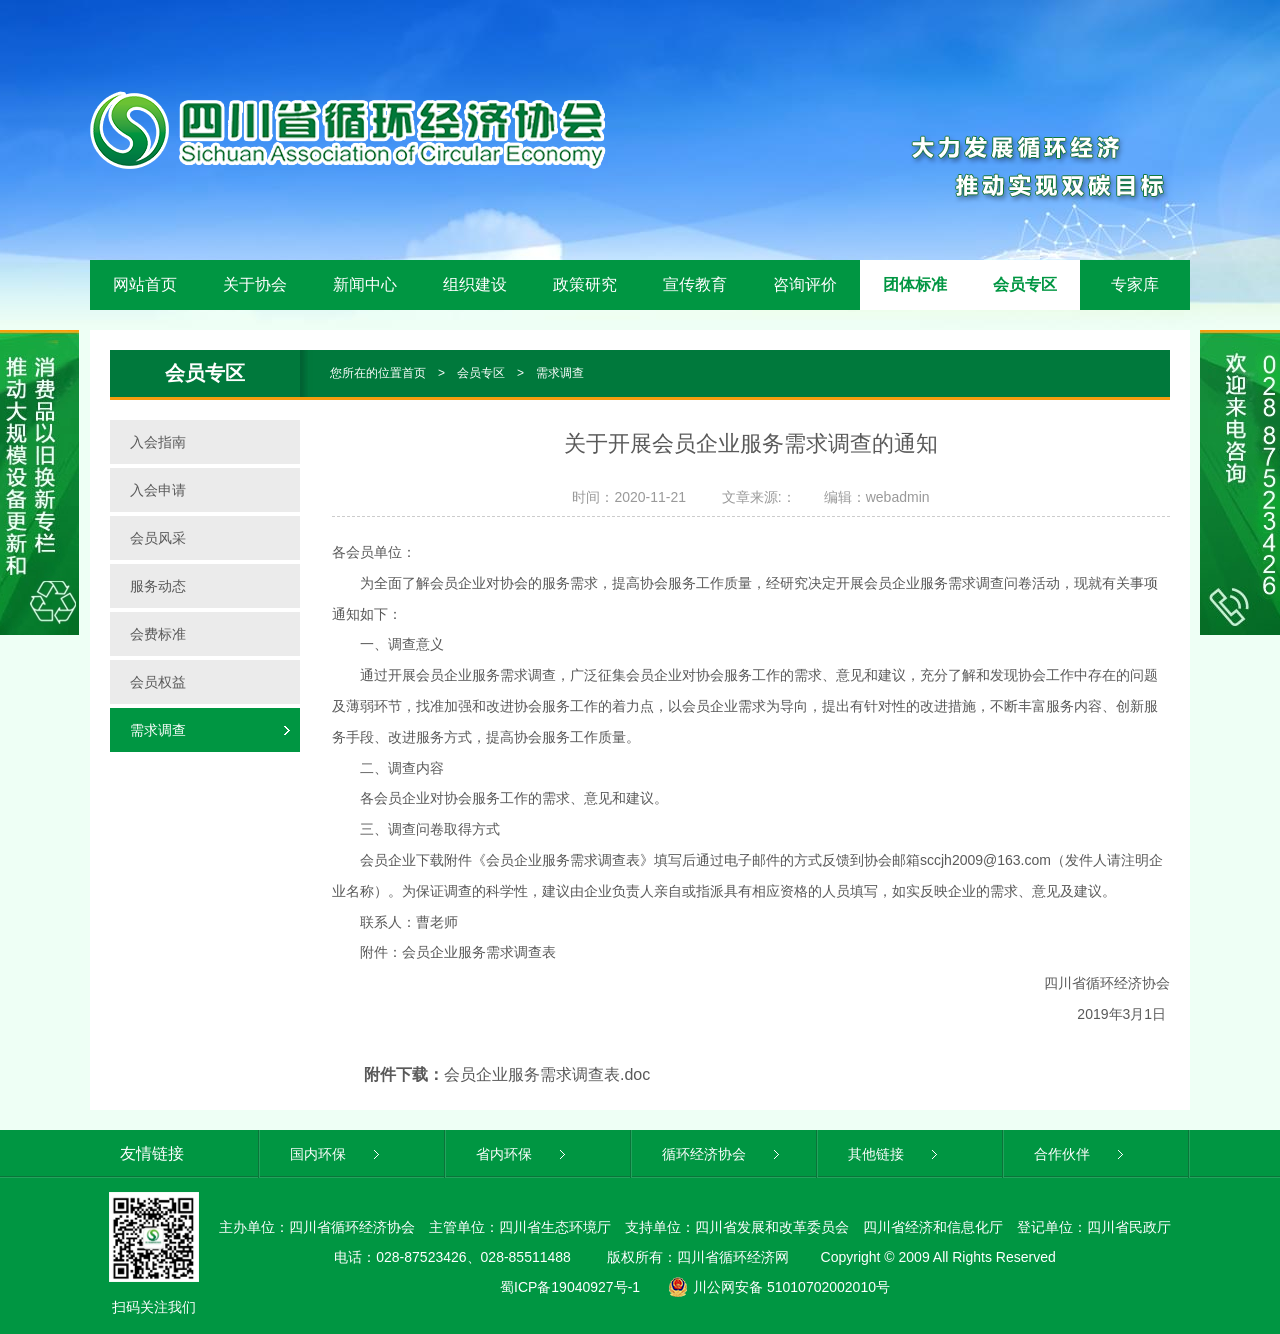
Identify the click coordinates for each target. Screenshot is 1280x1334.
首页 (414, 373)
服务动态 (158, 586)
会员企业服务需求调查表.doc (547, 1074)
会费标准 (158, 634)
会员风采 (158, 538)
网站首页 (145, 284)
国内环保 (336, 1154)
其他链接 (894, 1154)
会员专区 (1025, 284)
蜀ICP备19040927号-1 (570, 1287)
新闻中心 (365, 284)
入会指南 (158, 442)
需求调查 (560, 373)
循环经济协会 (722, 1154)
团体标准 (915, 284)
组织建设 (475, 284)
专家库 (1135, 284)
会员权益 (158, 682)
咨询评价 (805, 284)
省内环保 (522, 1154)
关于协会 (255, 284)
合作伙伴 (1080, 1154)
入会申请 (158, 490)
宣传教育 (695, 284)
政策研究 (585, 284)
